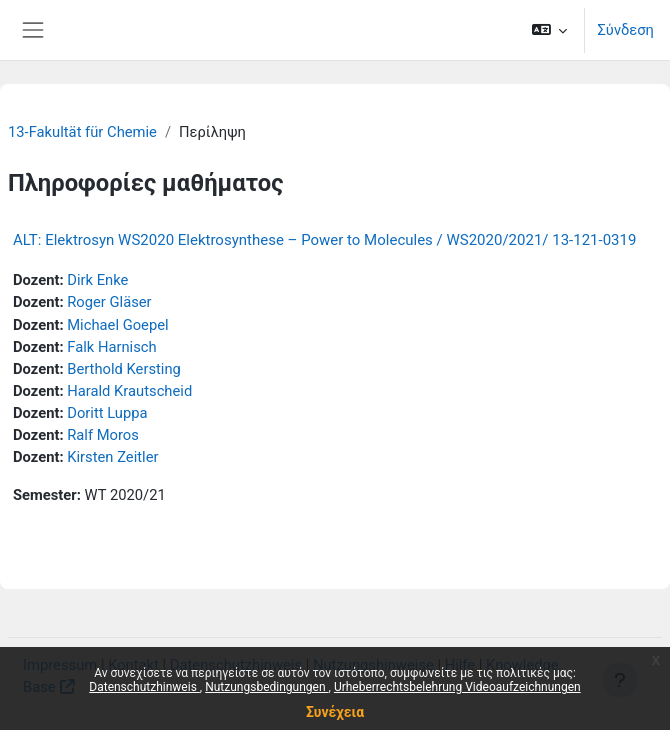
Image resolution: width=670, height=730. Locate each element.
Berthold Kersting (124, 369)
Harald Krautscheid (129, 391)
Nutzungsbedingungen (266, 687)
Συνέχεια (335, 712)
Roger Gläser (109, 302)
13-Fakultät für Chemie (82, 132)
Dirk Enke (97, 280)
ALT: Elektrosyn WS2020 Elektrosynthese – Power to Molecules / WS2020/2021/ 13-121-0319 (324, 240)
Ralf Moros (103, 435)
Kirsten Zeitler (112, 457)
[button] (549, 30)
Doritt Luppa (107, 413)
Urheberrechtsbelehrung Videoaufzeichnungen (457, 687)
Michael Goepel (117, 325)
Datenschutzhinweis (144, 687)
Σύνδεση (625, 30)
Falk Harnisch (111, 347)
